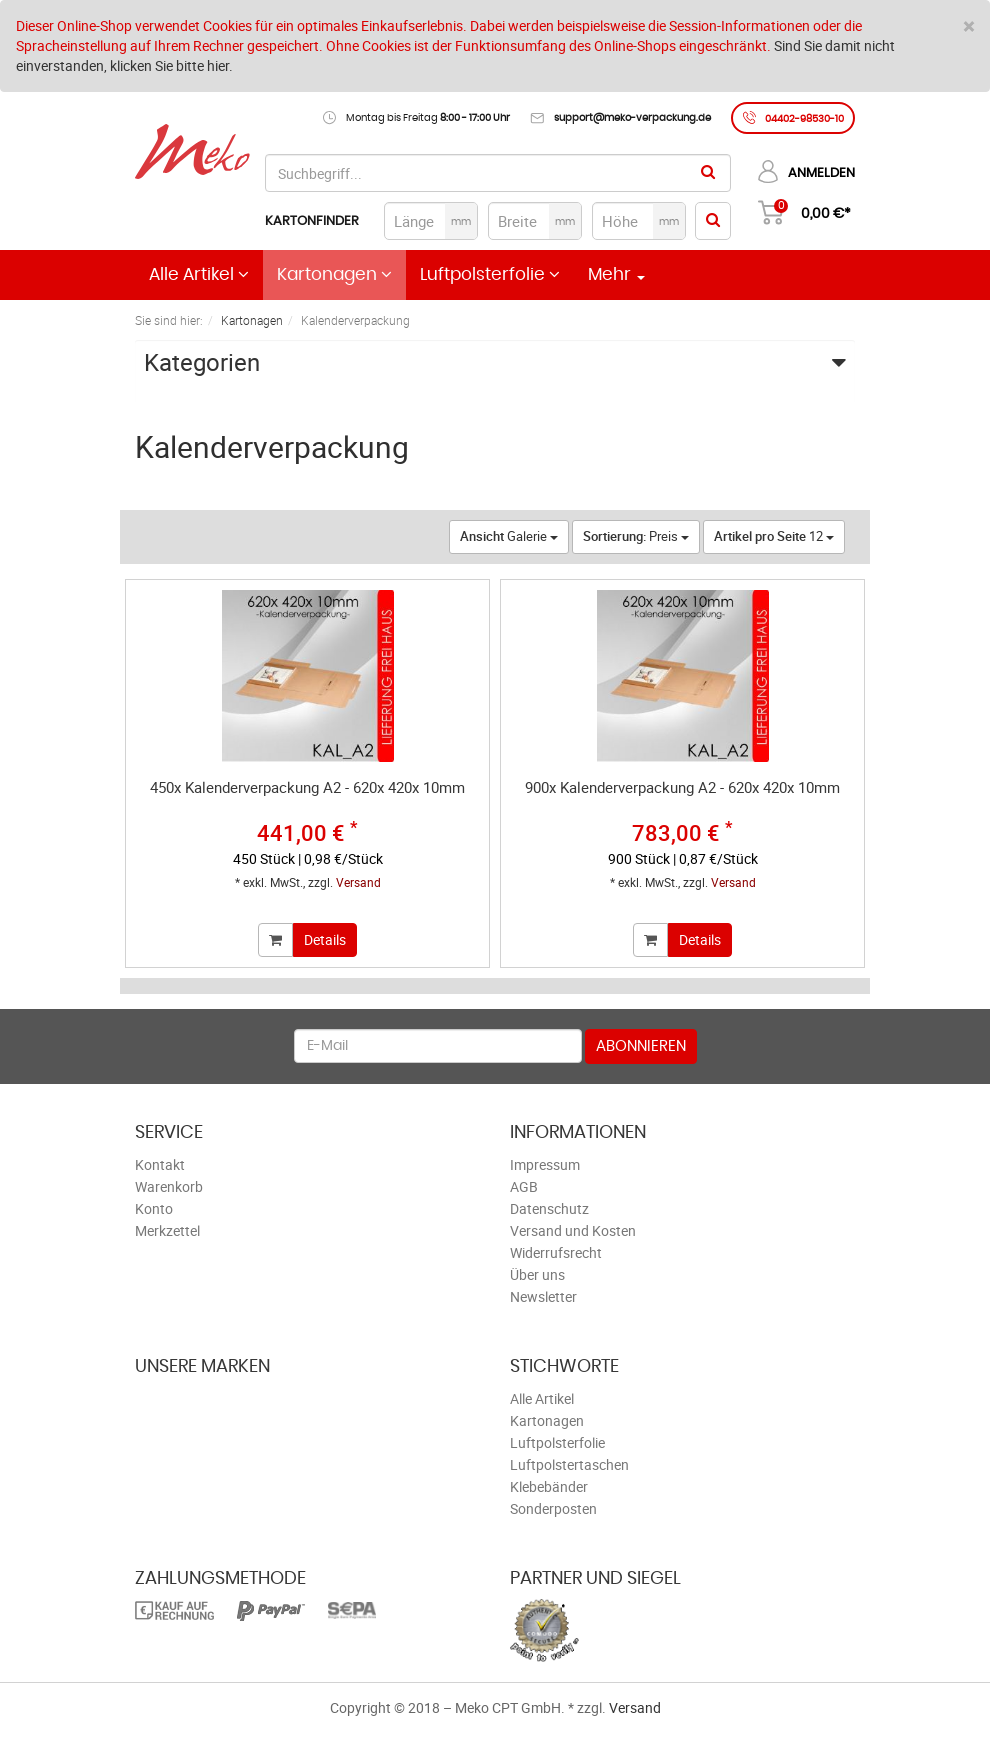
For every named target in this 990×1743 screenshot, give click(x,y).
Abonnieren (641, 1046)
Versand (358, 882)
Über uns (537, 1274)
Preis (636, 536)
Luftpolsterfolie (490, 274)
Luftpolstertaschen (569, 1464)
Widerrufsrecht (556, 1252)
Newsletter (543, 1296)
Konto (154, 1208)
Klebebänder (549, 1486)
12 (774, 536)
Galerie (509, 536)
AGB (524, 1186)
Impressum (545, 1164)
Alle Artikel (199, 274)
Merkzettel (167, 1230)
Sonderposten (553, 1508)
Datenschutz (549, 1208)
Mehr (616, 275)
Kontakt (160, 1164)
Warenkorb (169, 1186)
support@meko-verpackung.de (632, 118)
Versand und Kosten (573, 1230)
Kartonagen (334, 274)
